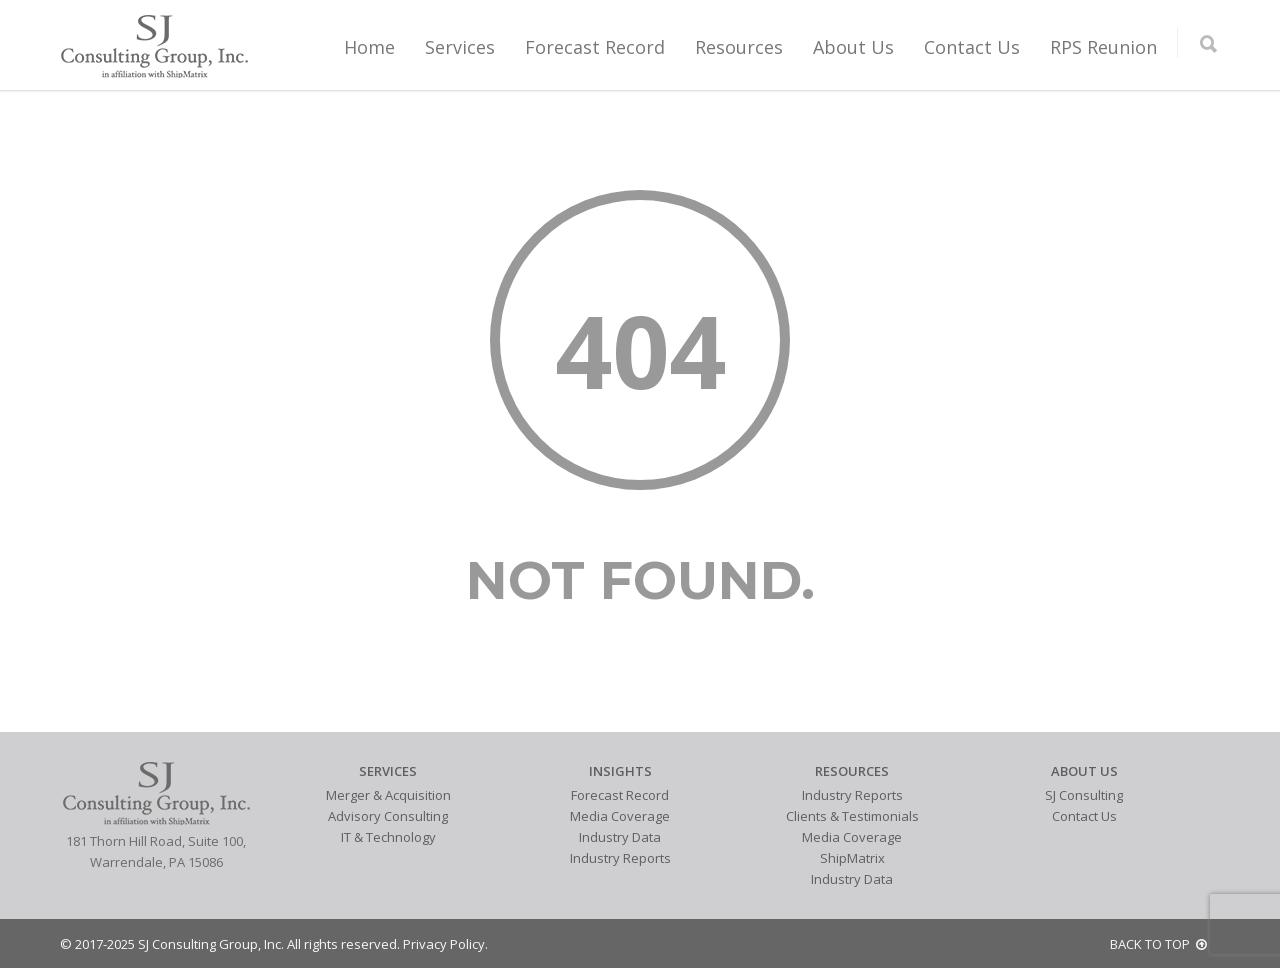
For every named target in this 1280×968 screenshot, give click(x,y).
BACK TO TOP (1158, 944)
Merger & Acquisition (388, 795)
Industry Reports (620, 858)
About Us (853, 47)
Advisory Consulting (388, 816)
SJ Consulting (1084, 795)
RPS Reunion (1103, 47)
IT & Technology (388, 837)
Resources (739, 47)
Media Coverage (620, 816)
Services (460, 47)
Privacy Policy (444, 944)
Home (369, 47)
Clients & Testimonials (852, 816)
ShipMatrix (852, 858)
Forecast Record (595, 47)
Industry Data (620, 837)
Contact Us (972, 47)
